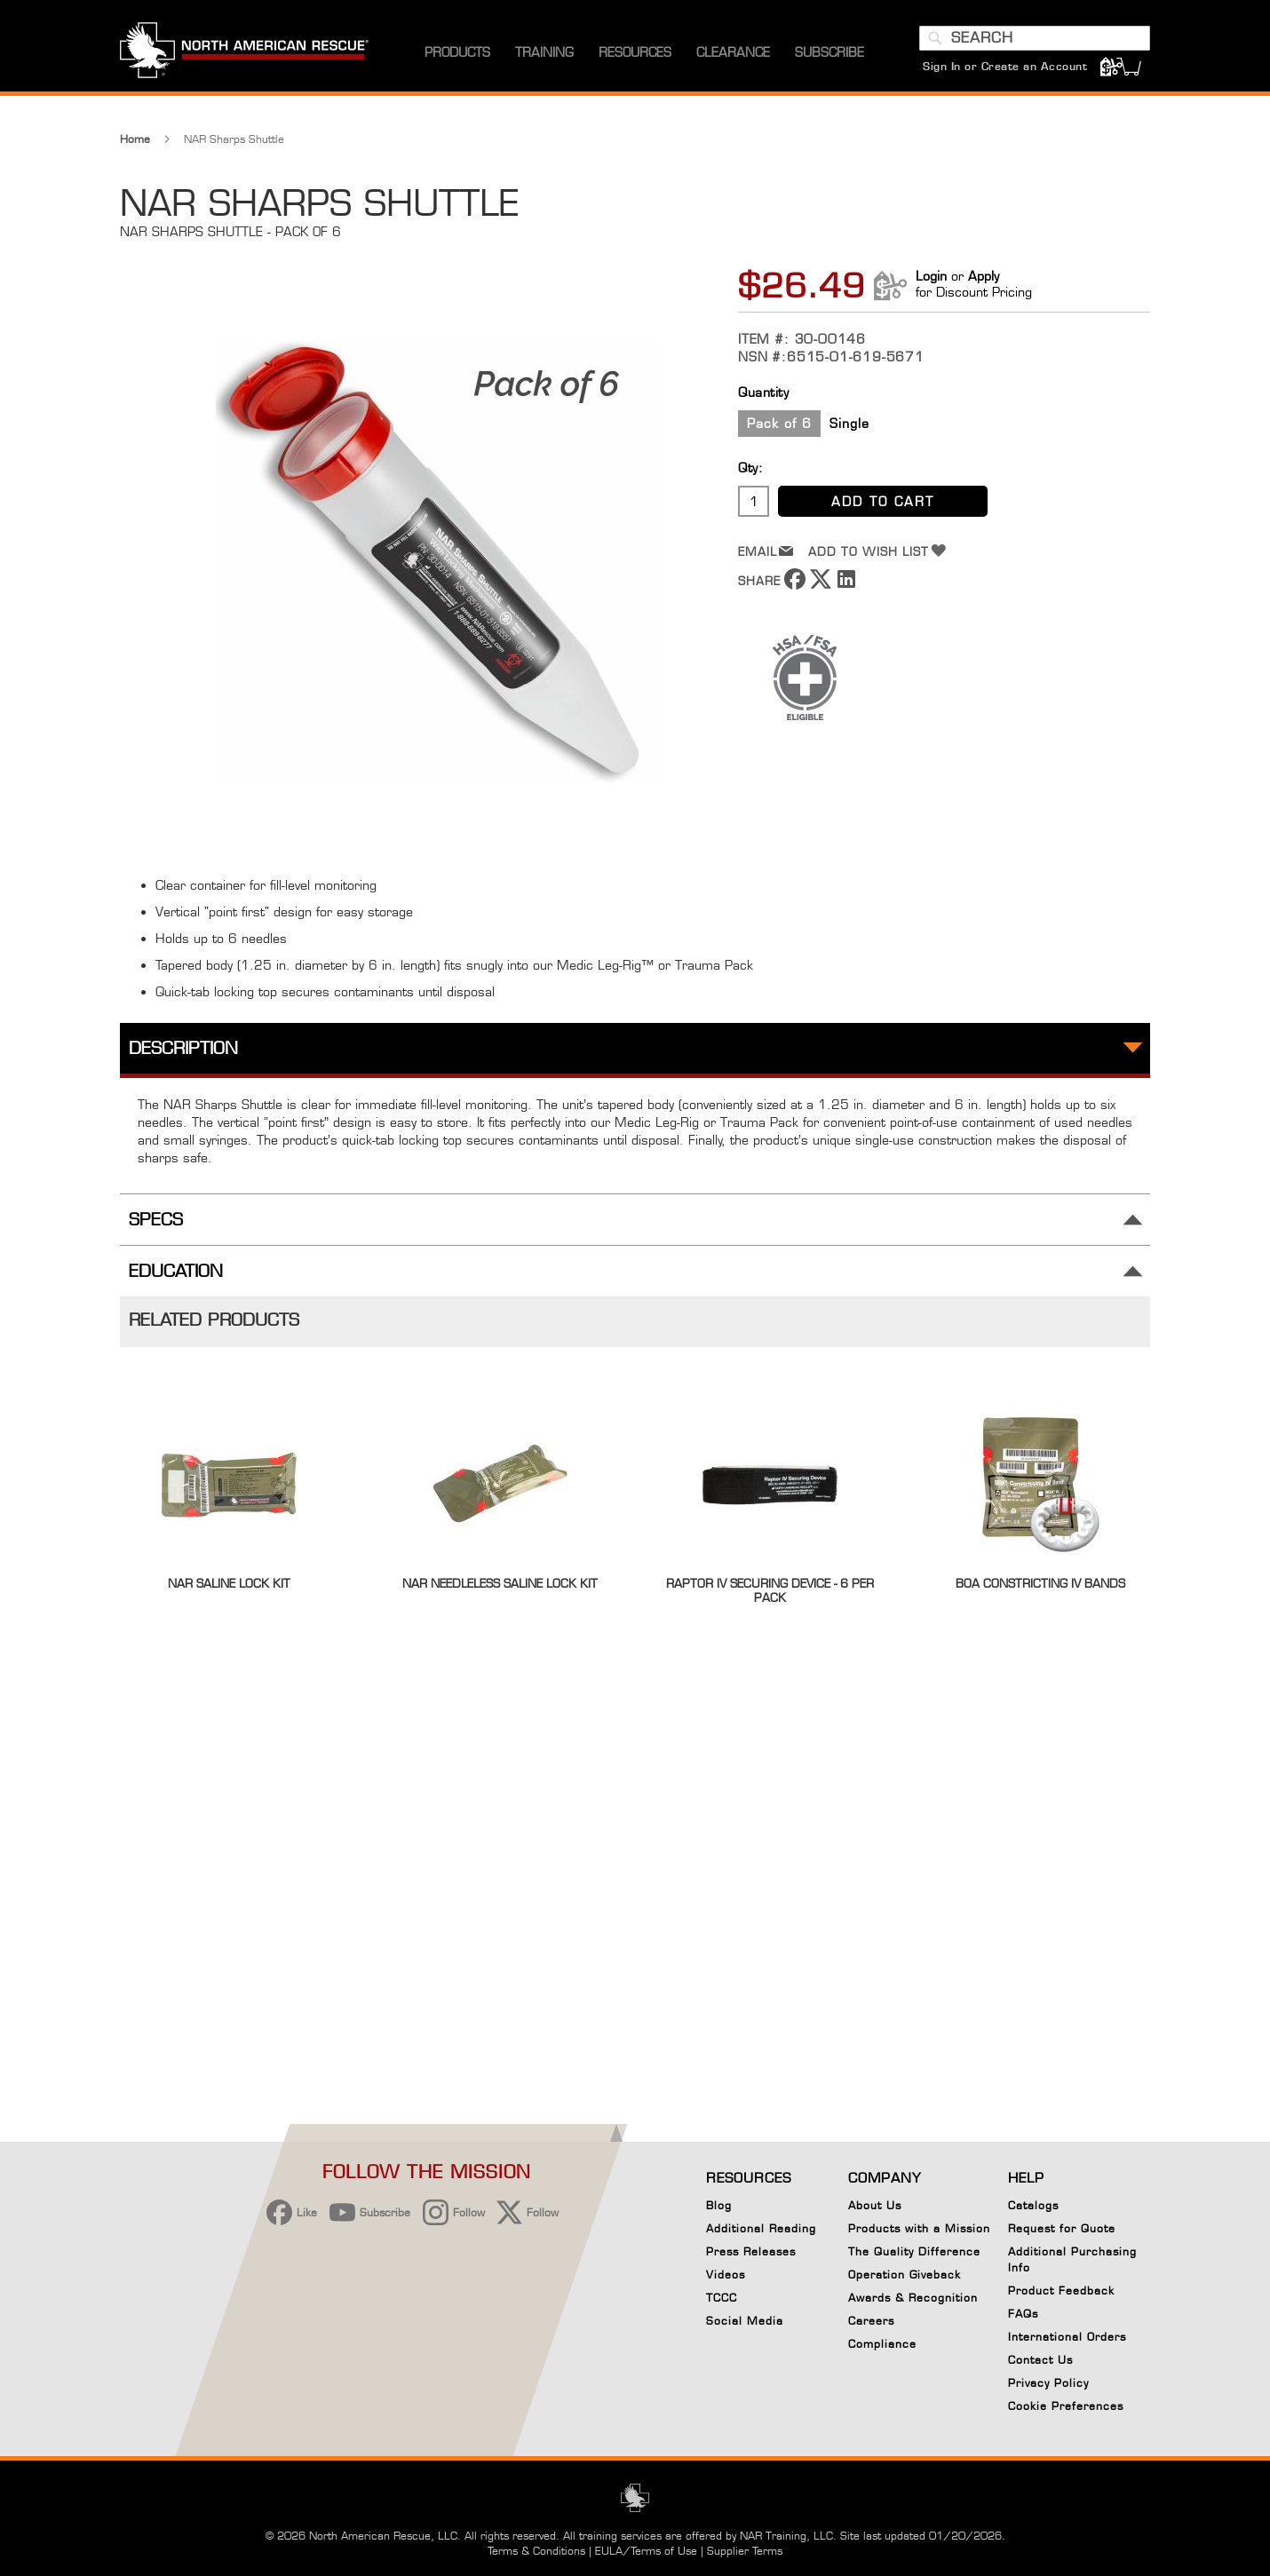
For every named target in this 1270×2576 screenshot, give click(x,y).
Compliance (882, 2343)
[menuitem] (457, 53)
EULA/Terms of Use (646, 2550)
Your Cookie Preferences (795, 2501)
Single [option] (849, 423)
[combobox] (1034, 38)
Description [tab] (183, 1048)
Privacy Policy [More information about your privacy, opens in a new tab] (625, 2466)
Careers (871, 2320)
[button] (68, 2459)
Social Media (744, 2320)
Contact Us (1040, 2359)
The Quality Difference (914, 2251)
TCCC (721, 2297)
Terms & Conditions (536, 2550)
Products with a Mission (919, 2228)
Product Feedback (1061, 2290)
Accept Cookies (795, 2412)
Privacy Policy (1048, 2383)
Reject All (795, 2457)
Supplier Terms (744, 2550)
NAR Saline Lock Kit (229, 1583)
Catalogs (1033, 2205)
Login (931, 275)
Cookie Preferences (1065, 2409)
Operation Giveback (904, 2274)
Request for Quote (1061, 2228)
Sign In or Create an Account (1005, 66)
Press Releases (751, 2251)
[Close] (986, 2403)
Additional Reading (761, 2228)
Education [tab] (176, 1271)
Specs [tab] (156, 1219)
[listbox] (944, 425)
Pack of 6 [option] (779, 423)
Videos (725, 2274)
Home (135, 139)
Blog (719, 2205)
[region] (547, 2454)
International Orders (1067, 2336)
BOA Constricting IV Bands (1040, 1583)
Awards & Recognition (913, 2297)
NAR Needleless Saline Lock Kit (500, 1583)
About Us (874, 2205)
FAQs (1023, 2313)
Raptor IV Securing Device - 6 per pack (770, 1590)
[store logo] (244, 52)
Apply (983, 275)
